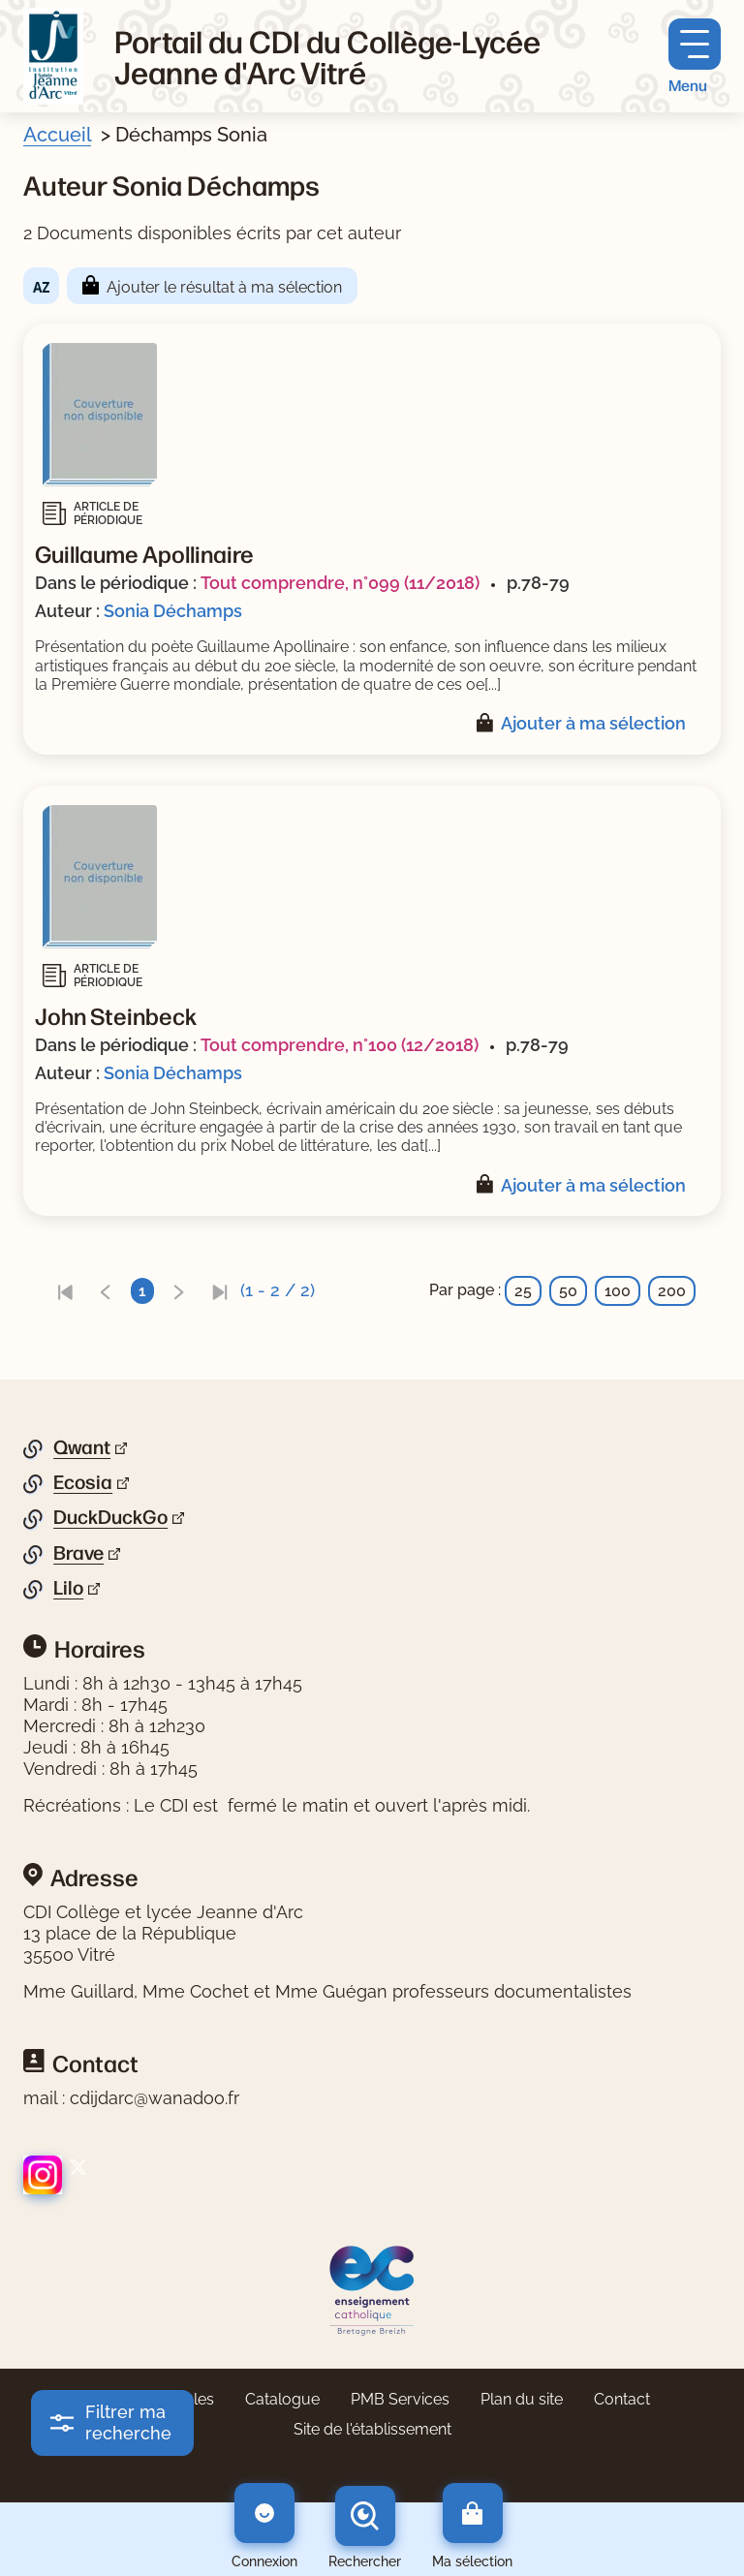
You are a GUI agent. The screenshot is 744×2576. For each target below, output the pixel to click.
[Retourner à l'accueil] (53, 56)
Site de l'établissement (372, 2429)
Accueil (57, 134)
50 (568, 1291)
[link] (64, 1291)
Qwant (81, 1447)
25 (523, 1291)
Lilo (68, 1587)
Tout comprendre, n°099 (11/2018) (340, 583)
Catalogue (282, 2399)
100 (617, 1291)
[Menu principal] (694, 56)
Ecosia (82, 1482)
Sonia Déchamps (173, 611)
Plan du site (521, 2399)
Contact (622, 2399)
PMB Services (400, 2399)
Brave (78, 1553)
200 (672, 1291)
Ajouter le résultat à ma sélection (224, 287)
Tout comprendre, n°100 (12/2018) (340, 1045)
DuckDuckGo (110, 1517)
